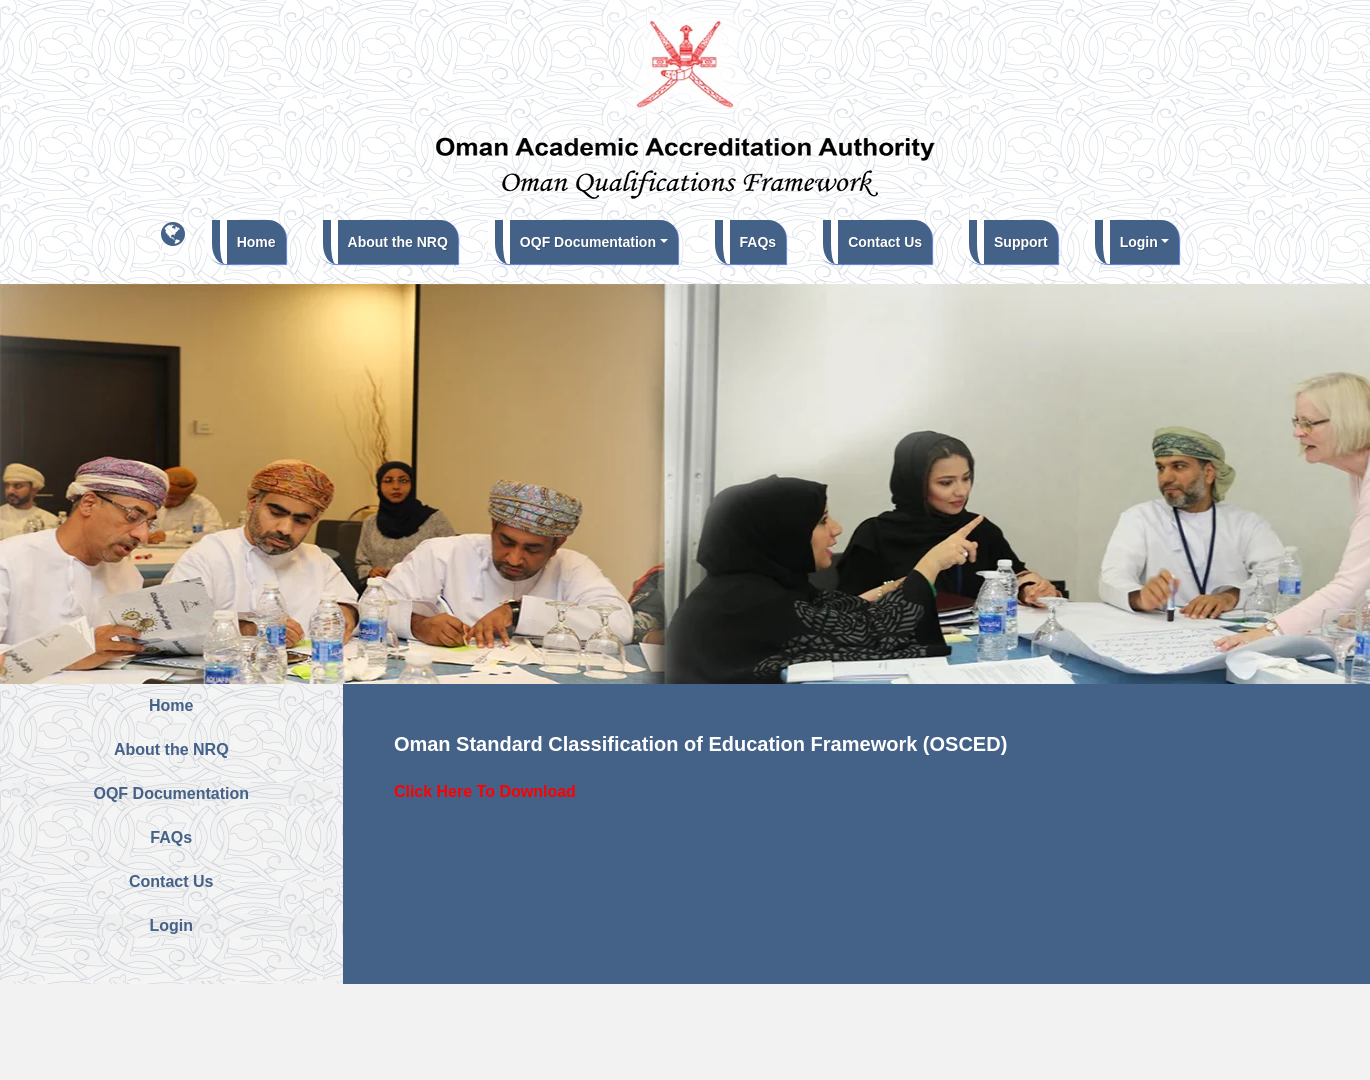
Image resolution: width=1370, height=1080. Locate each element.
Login (1139, 242)
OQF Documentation (588, 242)
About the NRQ (398, 242)
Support (1021, 242)
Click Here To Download (485, 791)
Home (261, 240)
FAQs (758, 242)
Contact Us (885, 242)
